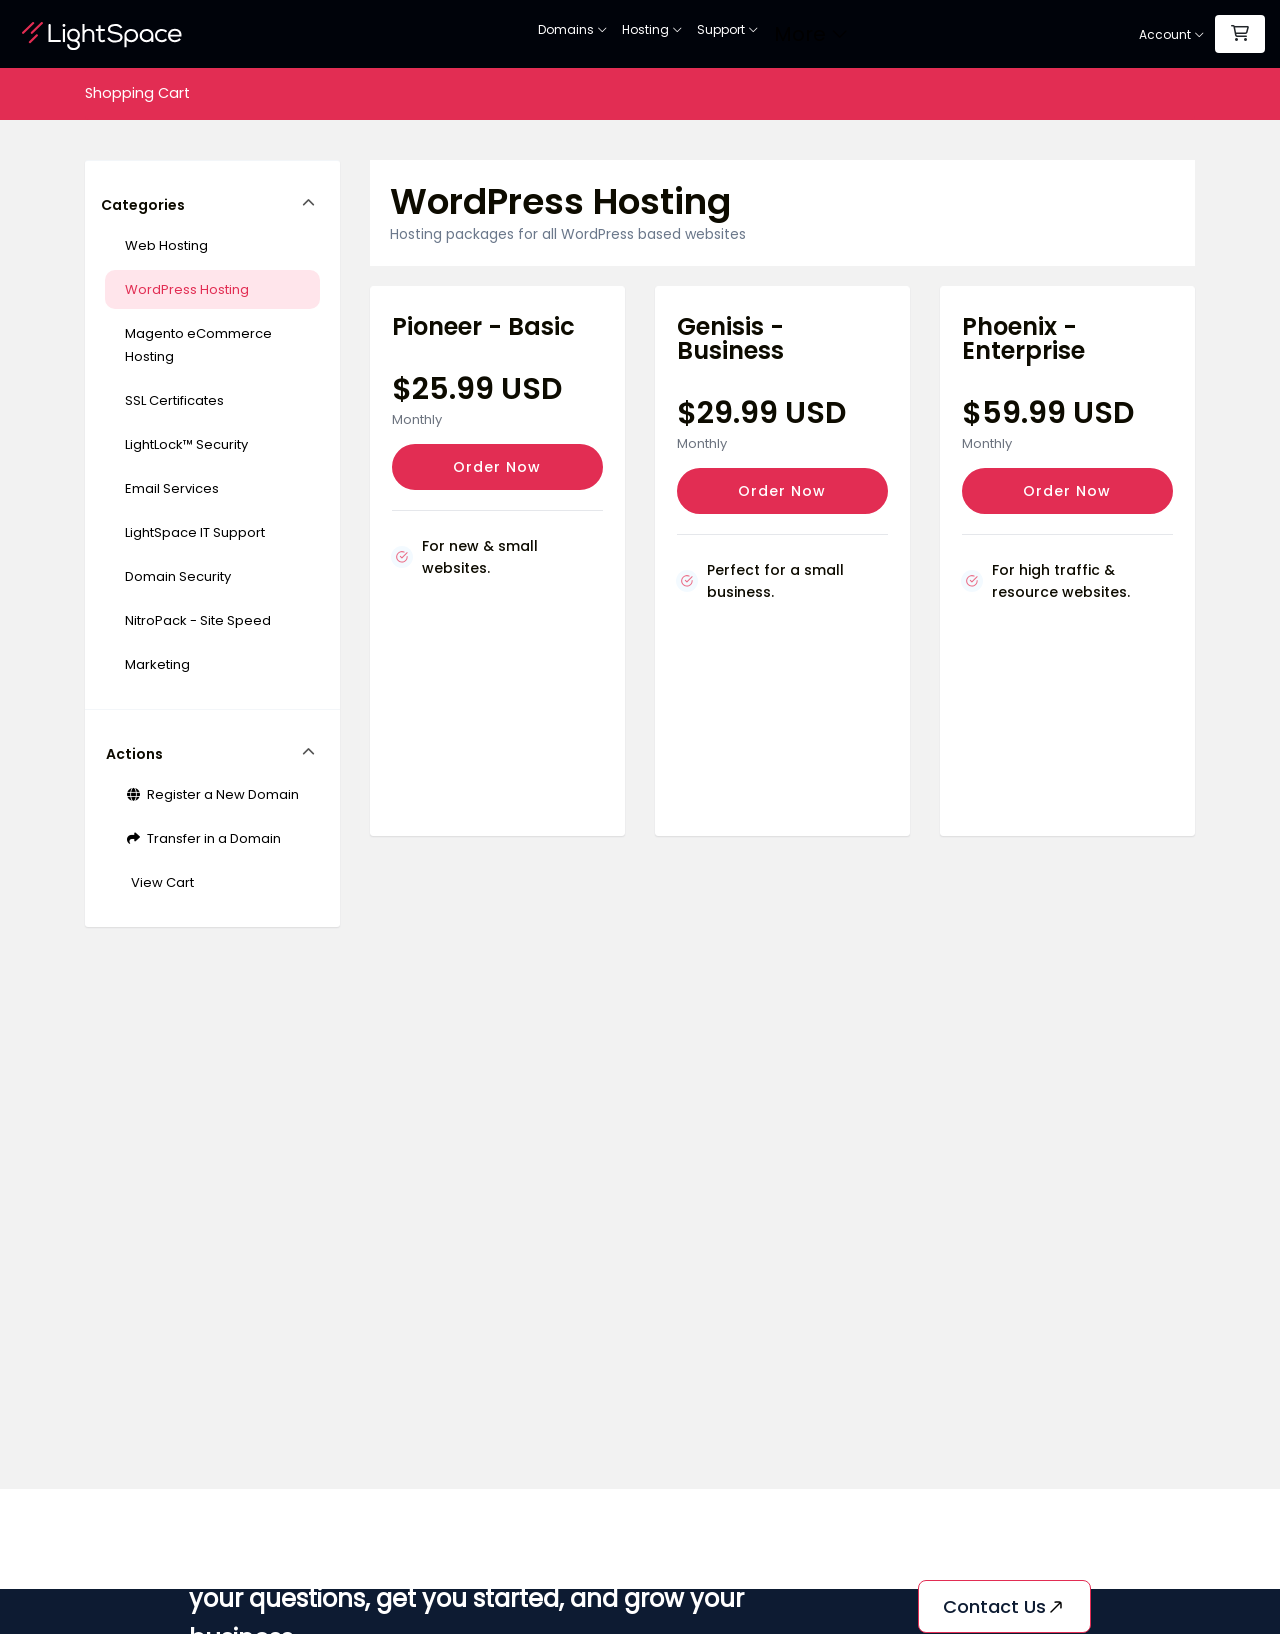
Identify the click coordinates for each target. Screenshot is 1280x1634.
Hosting (557, 34)
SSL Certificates (649, 34)
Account (1172, 34)
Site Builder (836, 34)
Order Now (497, 467)
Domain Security (178, 576)
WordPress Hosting (187, 289)
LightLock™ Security (186, 444)
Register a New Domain (212, 794)
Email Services (172, 488)
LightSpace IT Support (195, 532)
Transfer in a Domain (203, 838)
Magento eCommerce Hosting (198, 345)
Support (915, 34)
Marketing (157, 664)
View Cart (159, 882)
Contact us (1004, 1606)
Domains (478, 34)
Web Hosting (166, 245)
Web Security (749, 34)
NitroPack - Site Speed (198, 620)
